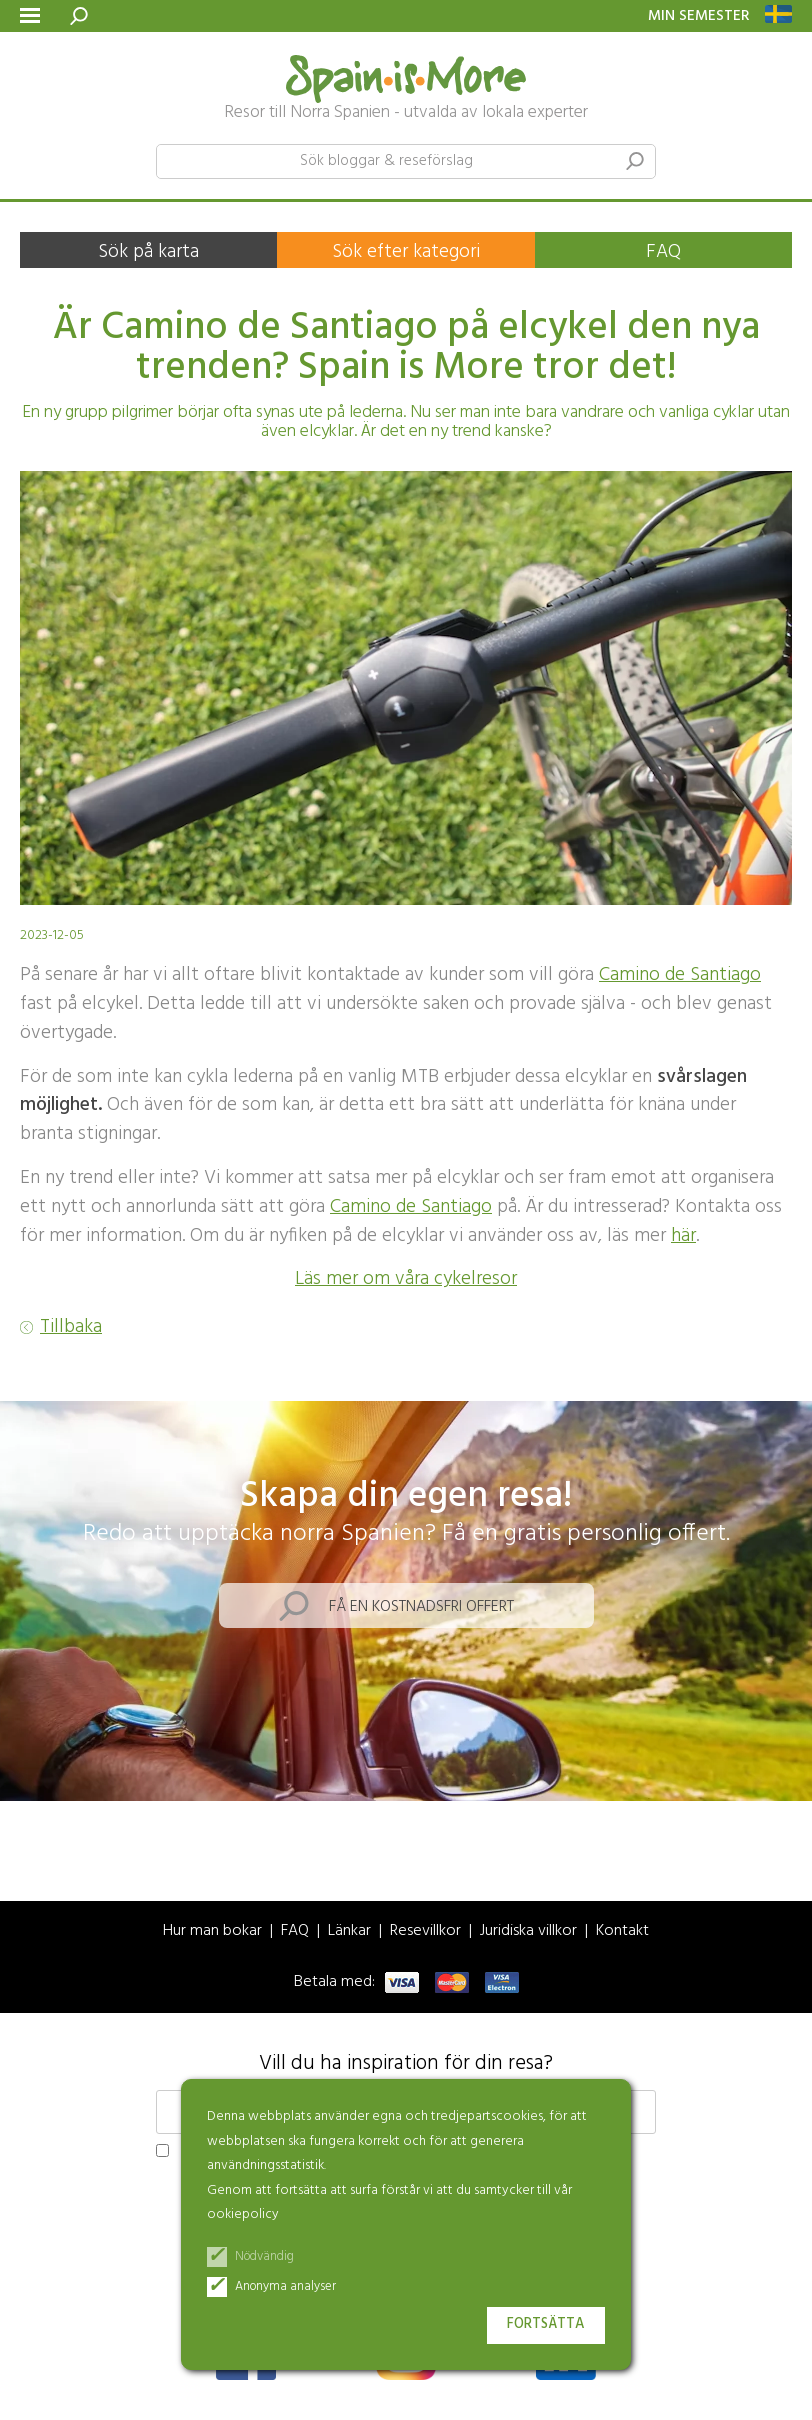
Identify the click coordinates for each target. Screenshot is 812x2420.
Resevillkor (425, 1931)
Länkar (349, 1931)
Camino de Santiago (680, 975)
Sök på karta (148, 252)
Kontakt (622, 1931)
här (683, 1236)
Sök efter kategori (406, 252)
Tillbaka (71, 1327)
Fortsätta (546, 2324)
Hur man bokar (212, 1931)
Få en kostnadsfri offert (421, 1607)
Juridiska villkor (528, 1931)
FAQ (663, 252)
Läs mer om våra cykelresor (406, 1279)
